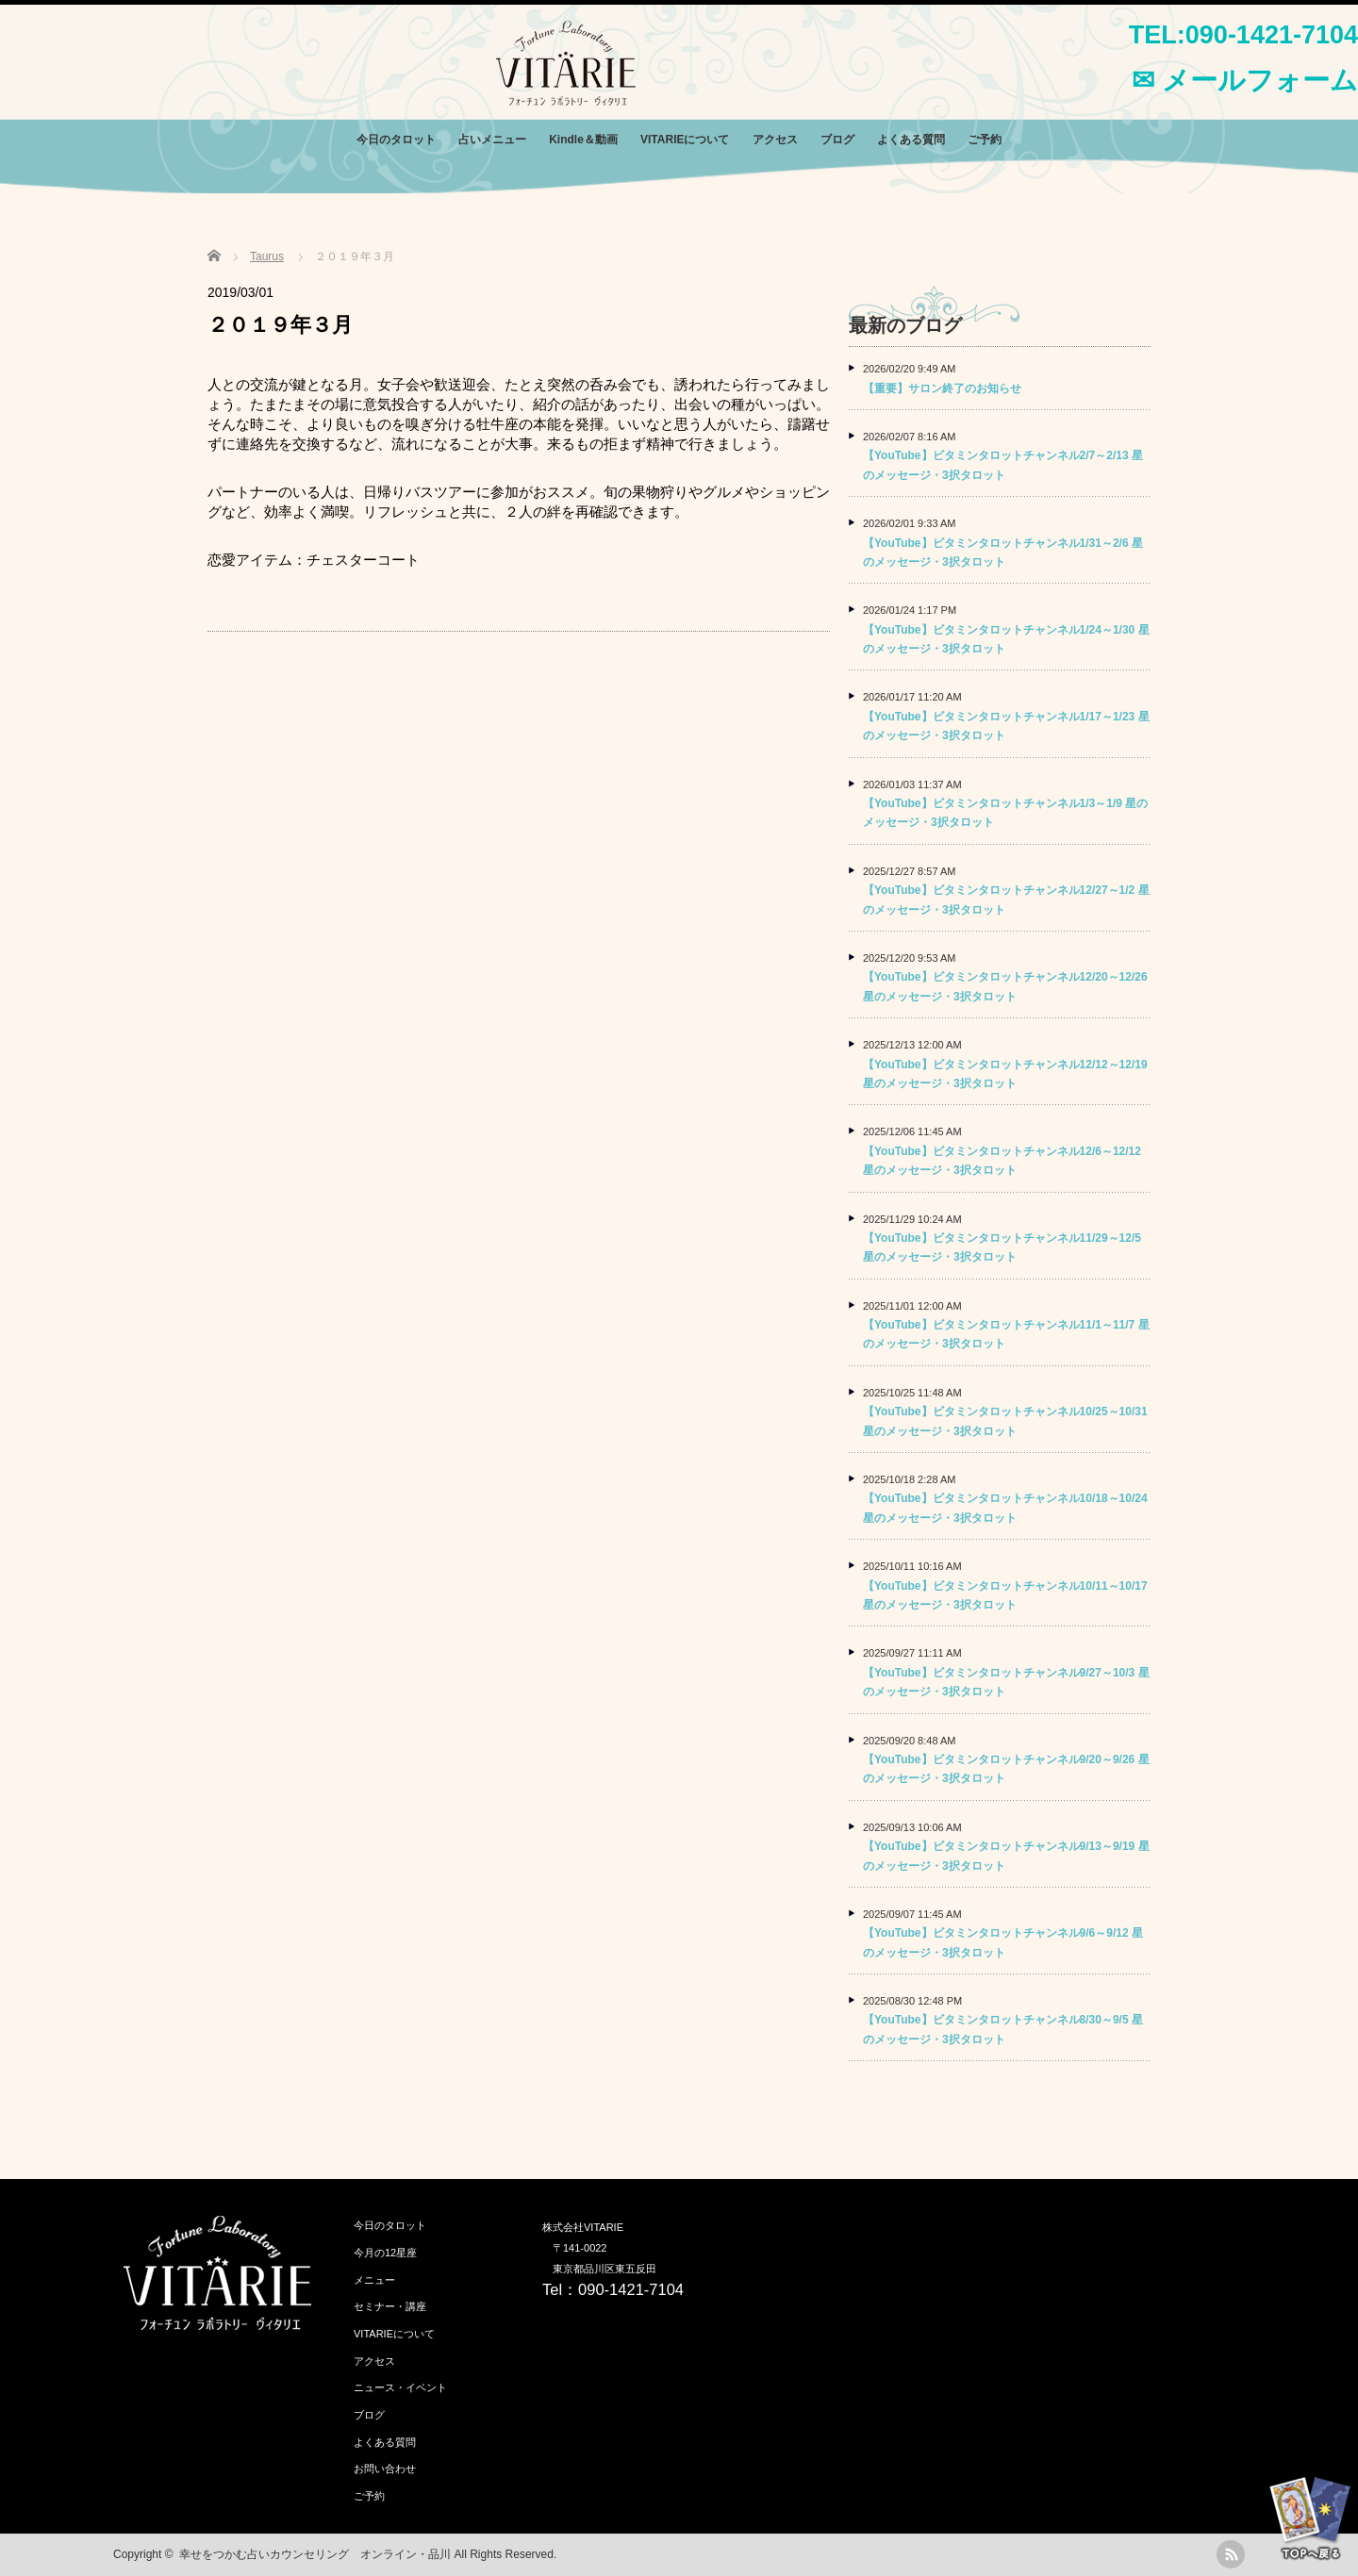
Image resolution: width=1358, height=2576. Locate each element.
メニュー (374, 2280)
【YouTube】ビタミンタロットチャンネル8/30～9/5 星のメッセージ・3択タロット (1003, 2029)
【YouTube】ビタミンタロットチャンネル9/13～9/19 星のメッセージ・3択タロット (1006, 1856)
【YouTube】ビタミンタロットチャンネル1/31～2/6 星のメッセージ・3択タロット (1003, 553)
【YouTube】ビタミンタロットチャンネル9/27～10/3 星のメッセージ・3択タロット (1006, 1682)
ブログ (837, 139)
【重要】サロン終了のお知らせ (942, 388)
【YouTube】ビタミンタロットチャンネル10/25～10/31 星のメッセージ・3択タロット (1005, 1421)
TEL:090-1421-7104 (1243, 35)
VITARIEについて (684, 139)
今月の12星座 (385, 2252)
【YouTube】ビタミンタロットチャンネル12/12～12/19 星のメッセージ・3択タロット (1005, 1074)
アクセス (775, 139)
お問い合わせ (385, 2468)
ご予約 (985, 139)
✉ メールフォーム (1245, 80)
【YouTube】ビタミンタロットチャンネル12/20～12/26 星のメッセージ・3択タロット (1005, 986)
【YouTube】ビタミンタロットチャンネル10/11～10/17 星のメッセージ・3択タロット (1005, 1595)
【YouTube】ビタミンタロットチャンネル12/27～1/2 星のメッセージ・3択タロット (1006, 899)
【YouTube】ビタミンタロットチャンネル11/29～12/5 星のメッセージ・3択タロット (1002, 1247)
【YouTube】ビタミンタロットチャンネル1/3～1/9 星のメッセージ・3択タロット (1005, 813)
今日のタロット (396, 139)
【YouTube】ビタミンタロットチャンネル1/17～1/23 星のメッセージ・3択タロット (1006, 726)
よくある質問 (911, 139)
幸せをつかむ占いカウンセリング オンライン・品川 (315, 2554)
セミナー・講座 (390, 2306)
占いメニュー (492, 139)
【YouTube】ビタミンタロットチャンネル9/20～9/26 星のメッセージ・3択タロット (1006, 1769)
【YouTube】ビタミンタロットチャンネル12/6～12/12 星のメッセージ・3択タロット (1002, 1161)
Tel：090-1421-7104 (613, 2289)
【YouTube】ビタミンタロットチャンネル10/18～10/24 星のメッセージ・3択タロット (1005, 1508)
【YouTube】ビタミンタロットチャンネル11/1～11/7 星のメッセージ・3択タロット (1006, 1334)
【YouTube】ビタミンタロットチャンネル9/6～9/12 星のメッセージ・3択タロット (1003, 1942)
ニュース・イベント (400, 2387)
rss (1231, 2554)
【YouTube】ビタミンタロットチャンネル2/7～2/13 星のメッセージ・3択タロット (1003, 465)
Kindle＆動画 (583, 139)
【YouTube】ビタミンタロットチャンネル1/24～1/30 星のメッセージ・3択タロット (1006, 639)
